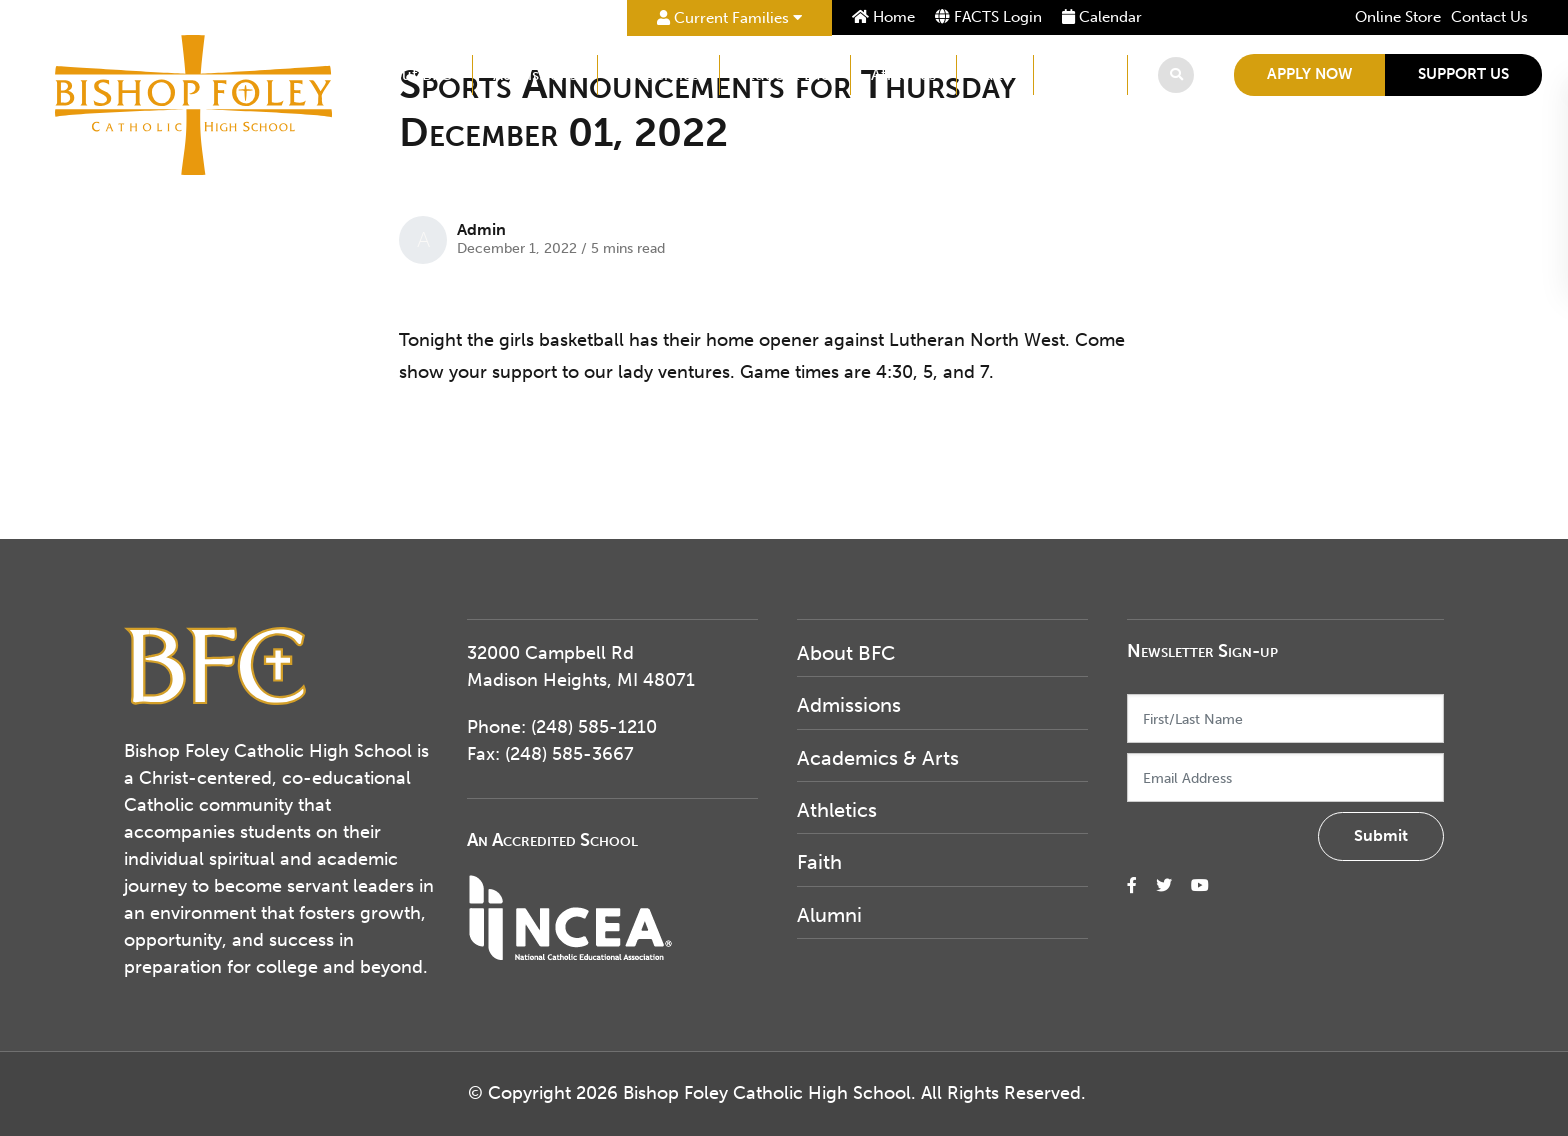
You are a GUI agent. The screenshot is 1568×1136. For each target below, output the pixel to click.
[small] (1132, 885)
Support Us (1463, 74)
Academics (658, 74)
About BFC (412, 74)
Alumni (1080, 74)
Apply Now (1309, 74)
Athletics (903, 74)
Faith (995, 74)
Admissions (535, 74)
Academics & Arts (878, 758)
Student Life (785, 74)
